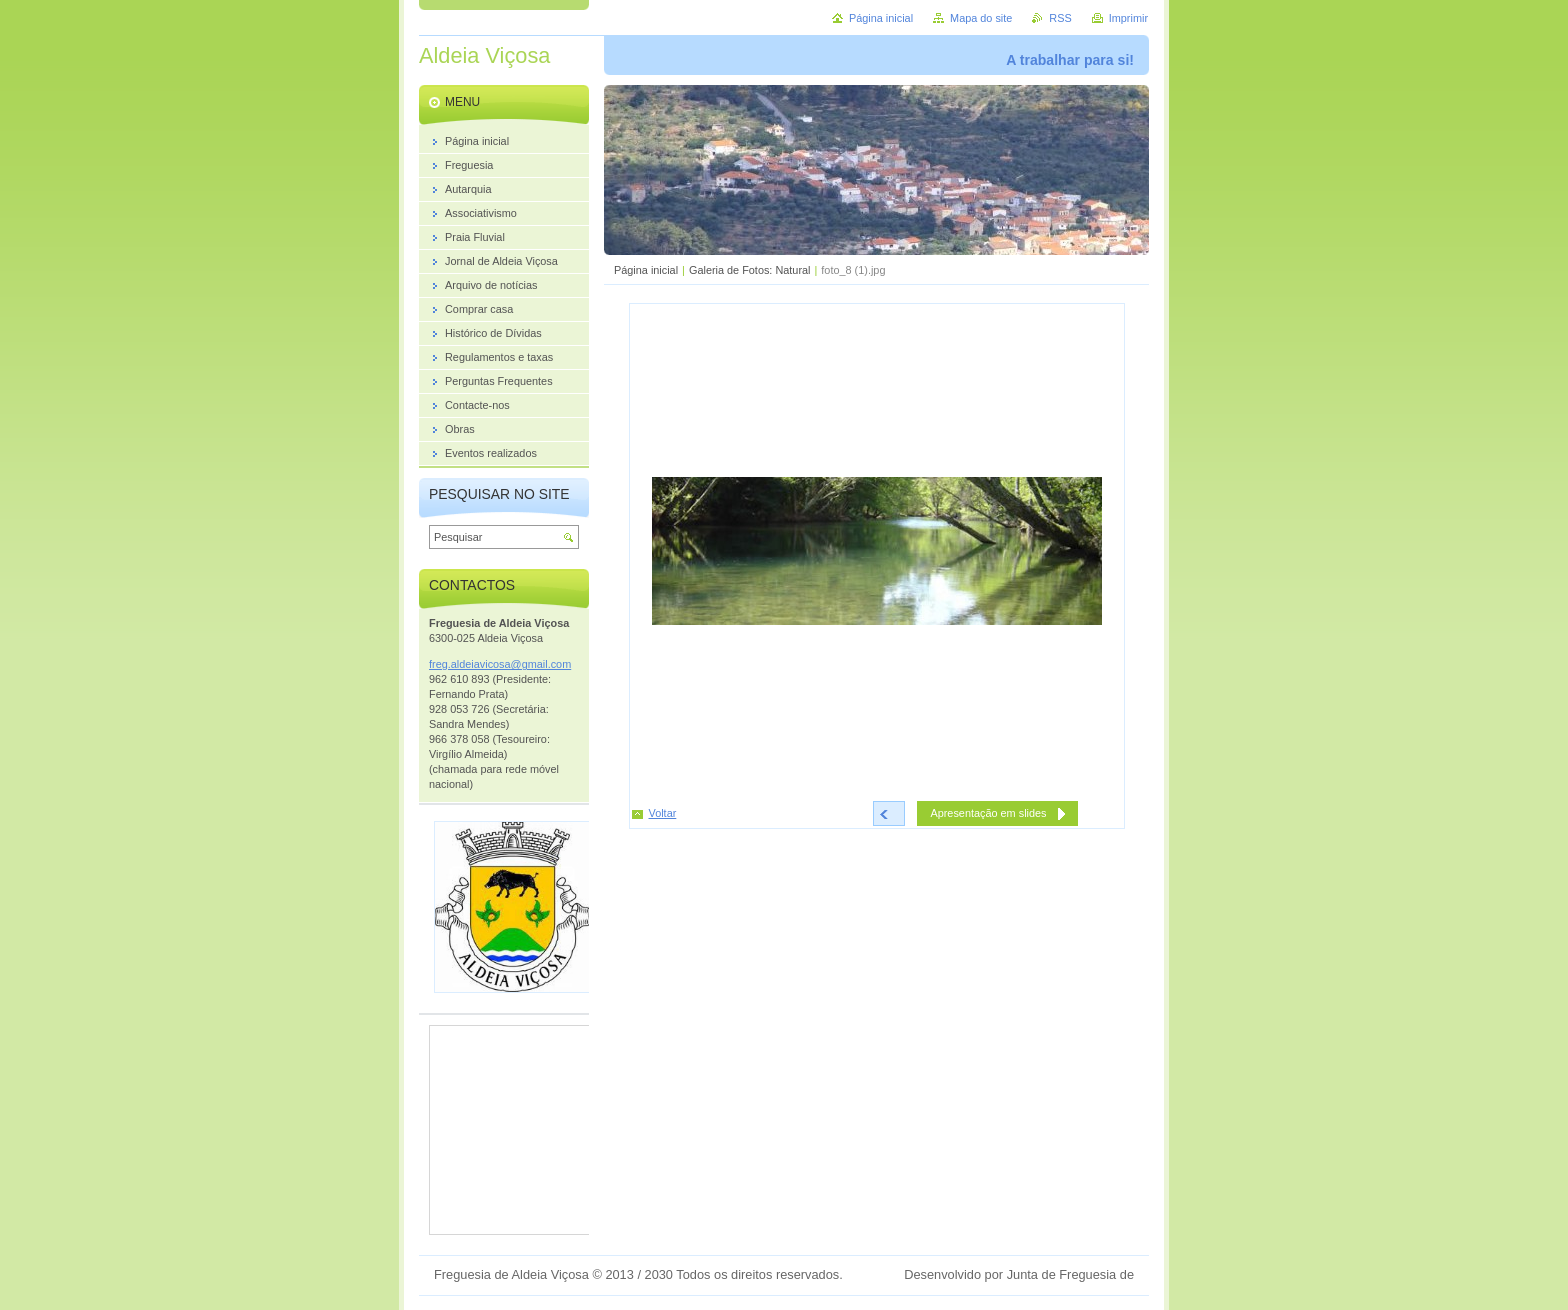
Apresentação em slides (988, 813)
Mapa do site (981, 18)
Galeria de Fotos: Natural (750, 270)
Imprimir (1128, 18)
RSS (1060, 18)
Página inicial (646, 270)
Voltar (663, 813)
